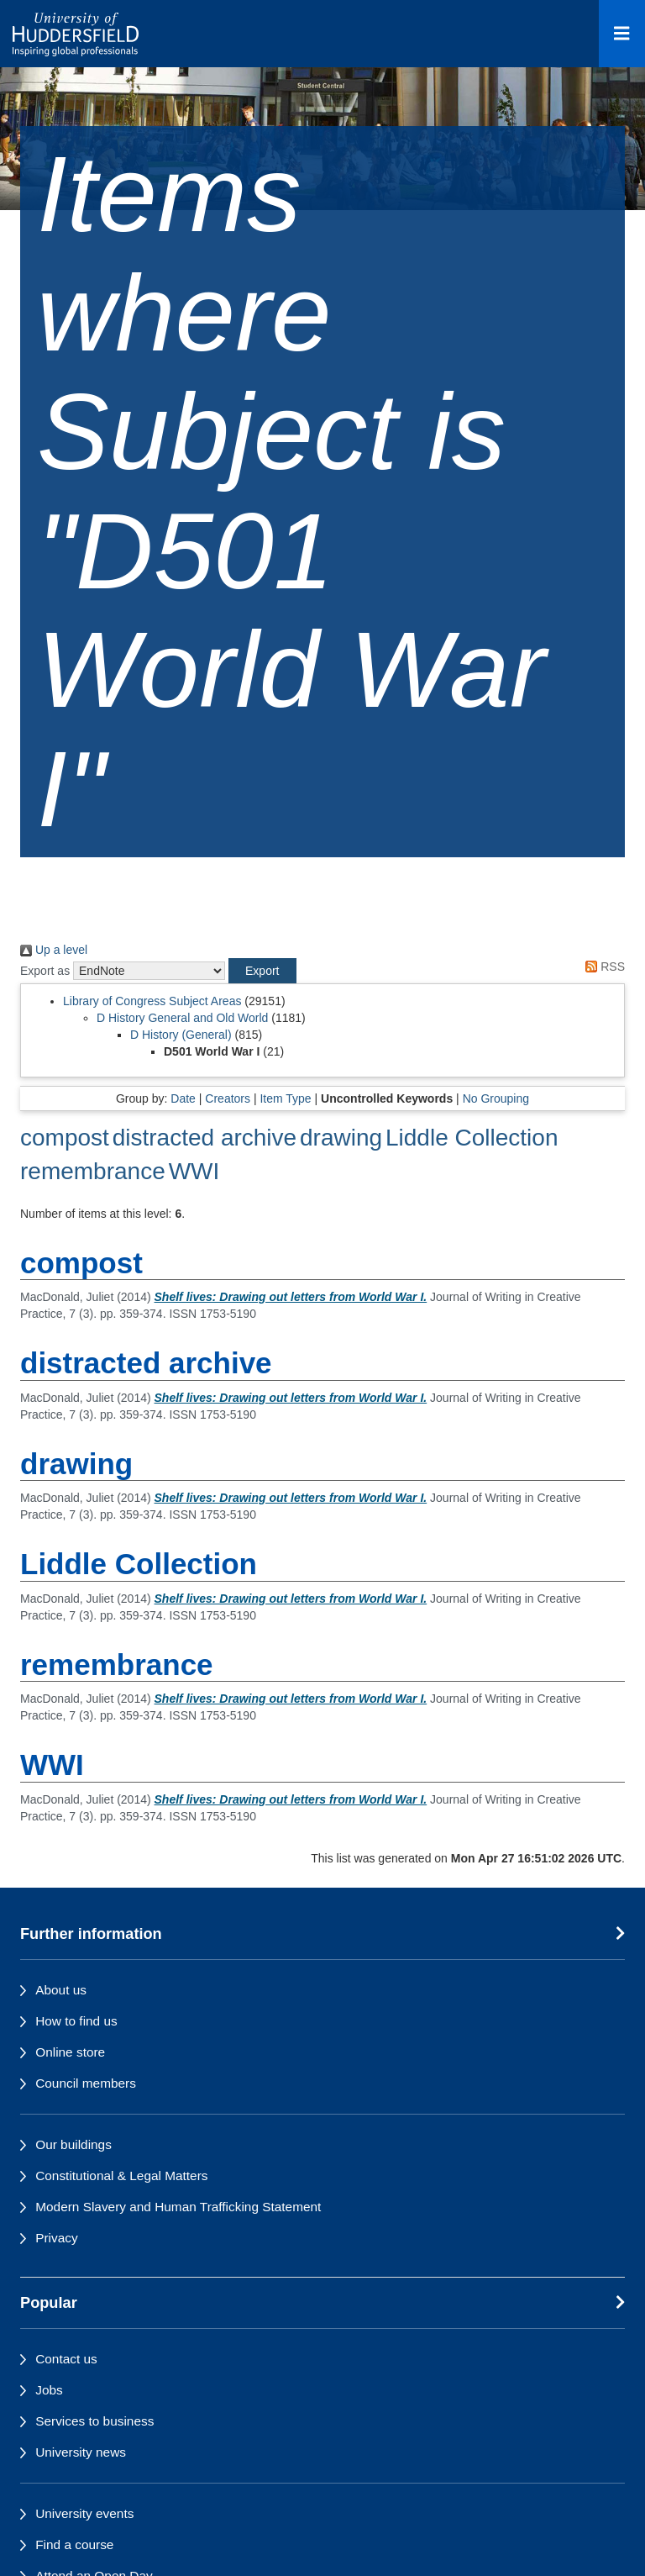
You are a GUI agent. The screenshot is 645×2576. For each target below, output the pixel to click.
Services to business (94, 2421)
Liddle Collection (471, 1138)
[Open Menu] (622, 33)
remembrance (92, 1171)
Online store (70, 2052)
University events (84, 2513)
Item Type (285, 1098)
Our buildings (73, 2144)
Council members (85, 2083)
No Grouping (496, 1098)
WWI (194, 1171)
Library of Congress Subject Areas (152, 1001)
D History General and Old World (182, 1018)
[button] (262, 970)
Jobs (49, 2390)
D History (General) (181, 1034)
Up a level (53, 949)
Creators (227, 1098)
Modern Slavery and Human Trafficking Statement (178, 2206)
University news (80, 2452)
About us (61, 1990)
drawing (341, 1138)
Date (183, 1098)
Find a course (74, 2544)
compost (64, 1138)
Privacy (56, 2238)
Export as (45, 970)
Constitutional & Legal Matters (121, 2175)
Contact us (66, 2359)
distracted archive (204, 1138)
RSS (602, 966)
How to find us (76, 2021)
